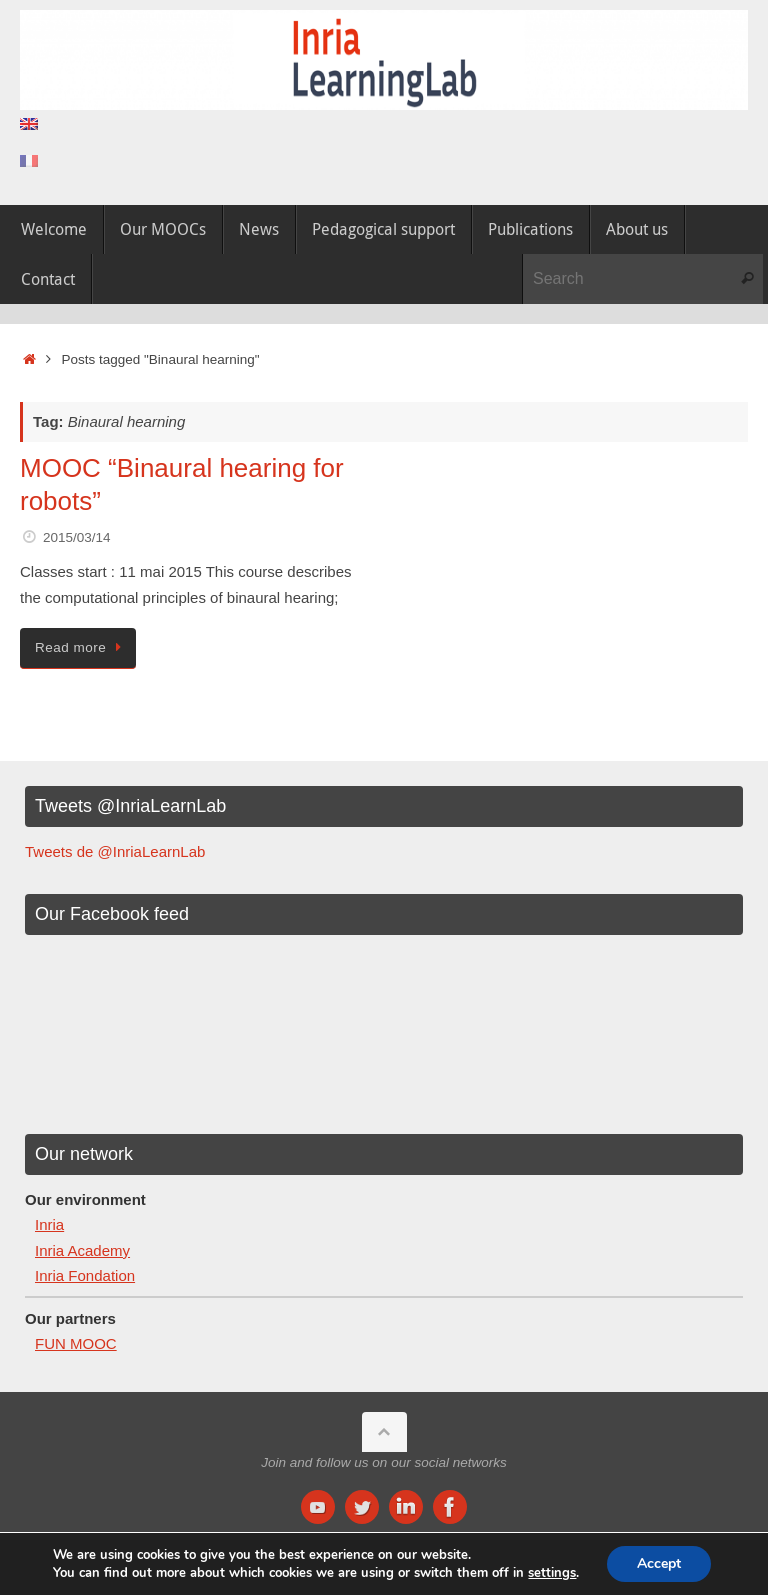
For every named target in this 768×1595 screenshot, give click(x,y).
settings (552, 1573)
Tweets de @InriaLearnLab (115, 851)
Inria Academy (82, 1250)
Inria (49, 1224)
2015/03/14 (77, 537)
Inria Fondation (85, 1275)
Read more (81, 647)
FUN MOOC (76, 1343)
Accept (659, 1563)
